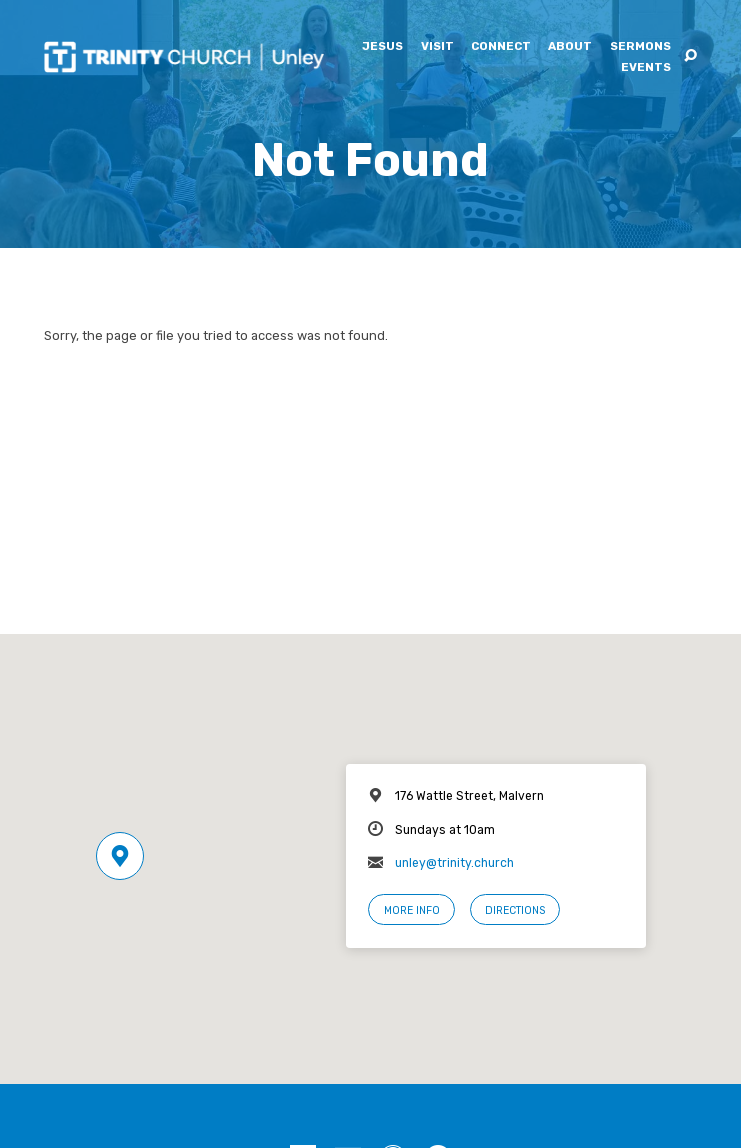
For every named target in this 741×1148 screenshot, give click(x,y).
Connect (501, 47)
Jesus (382, 47)
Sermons (640, 47)
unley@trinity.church (454, 863)
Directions (515, 910)
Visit (437, 47)
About (570, 47)
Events (646, 68)
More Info (412, 910)
